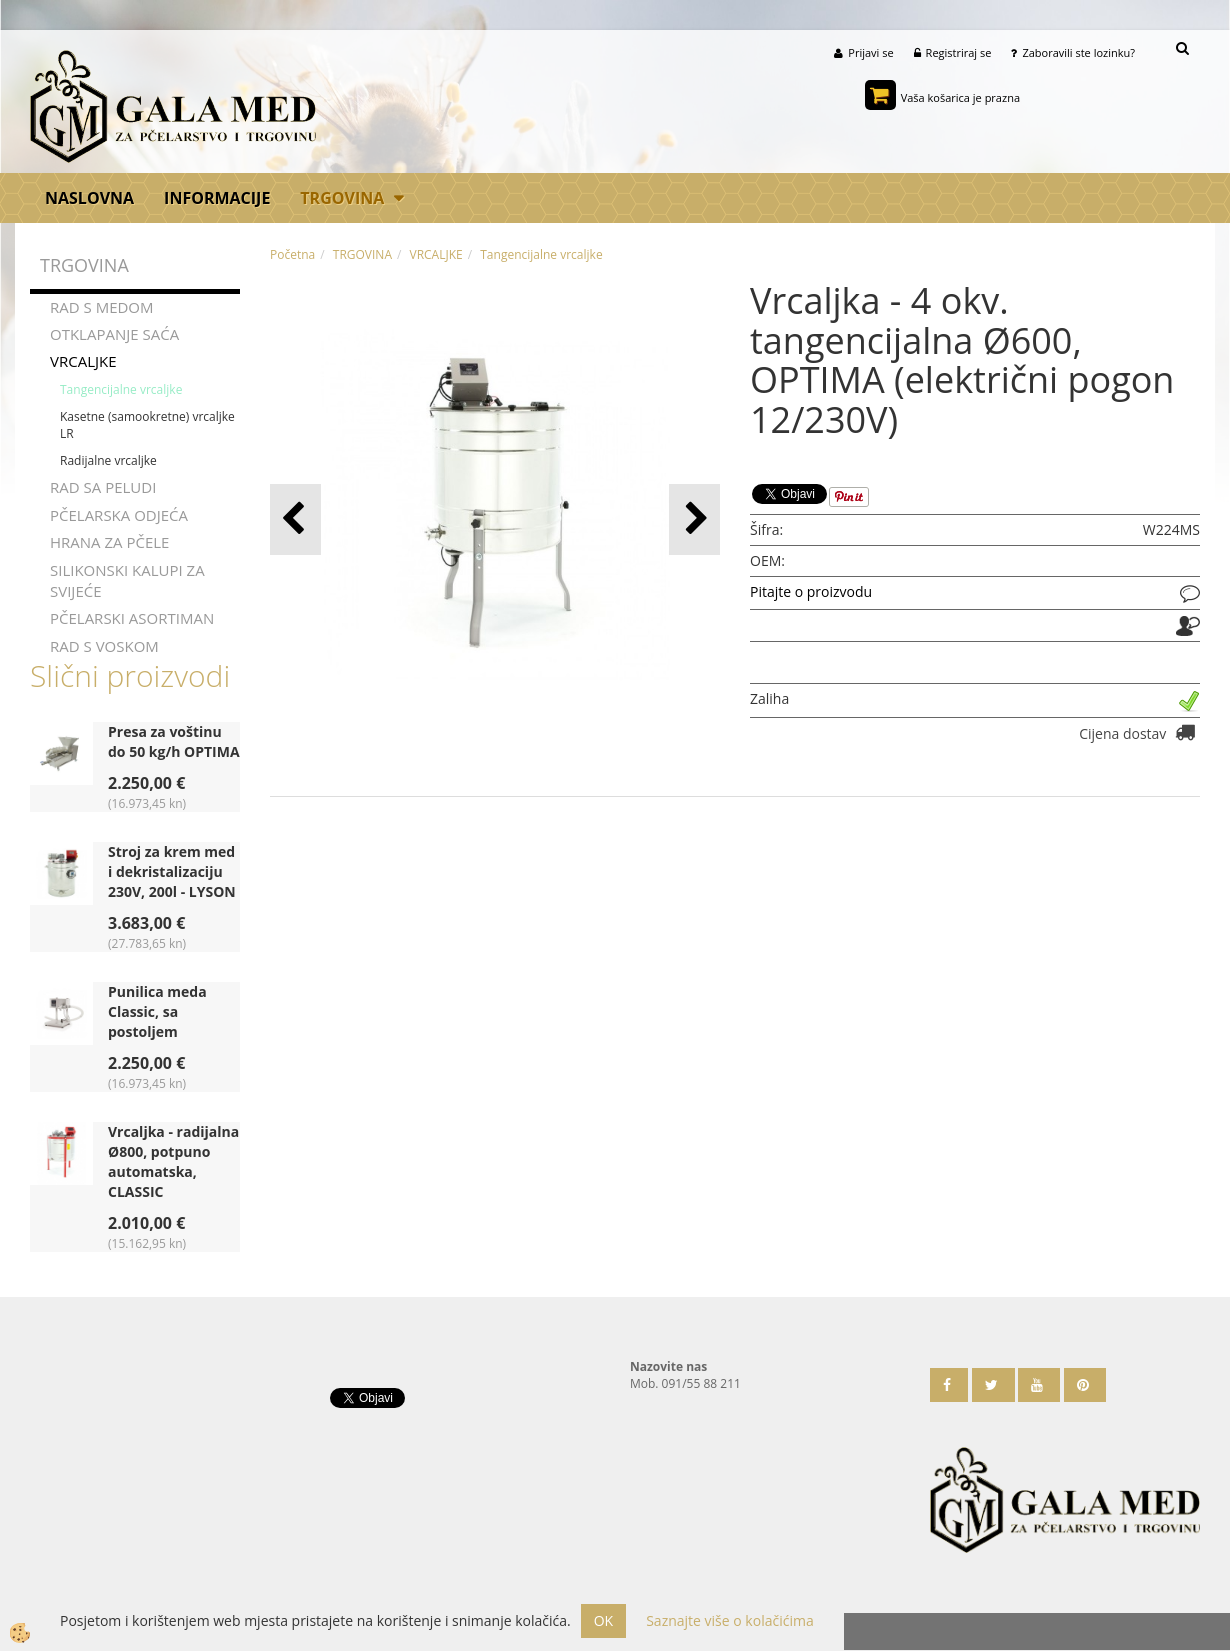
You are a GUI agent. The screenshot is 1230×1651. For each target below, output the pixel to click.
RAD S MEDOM (102, 307)
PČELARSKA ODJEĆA (119, 515)
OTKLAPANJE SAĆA (114, 334)
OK (603, 1620)
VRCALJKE (83, 362)
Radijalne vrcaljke (108, 460)
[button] (694, 519)
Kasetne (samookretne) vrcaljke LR (147, 425)
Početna (292, 254)
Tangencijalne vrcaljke (121, 389)
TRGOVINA (342, 198)
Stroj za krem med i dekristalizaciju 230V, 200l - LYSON (172, 871)
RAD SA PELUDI (103, 488)
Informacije (217, 198)
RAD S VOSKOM (104, 646)
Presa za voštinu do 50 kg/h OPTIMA (174, 741)
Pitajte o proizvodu (811, 592)
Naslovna (89, 198)
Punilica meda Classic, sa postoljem (157, 1011)
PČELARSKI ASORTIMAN (132, 619)
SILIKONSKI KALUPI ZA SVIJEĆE (127, 580)
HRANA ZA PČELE (109, 542)
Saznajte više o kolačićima (729, 1620)
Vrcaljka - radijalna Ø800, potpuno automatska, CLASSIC (173, 1161)
